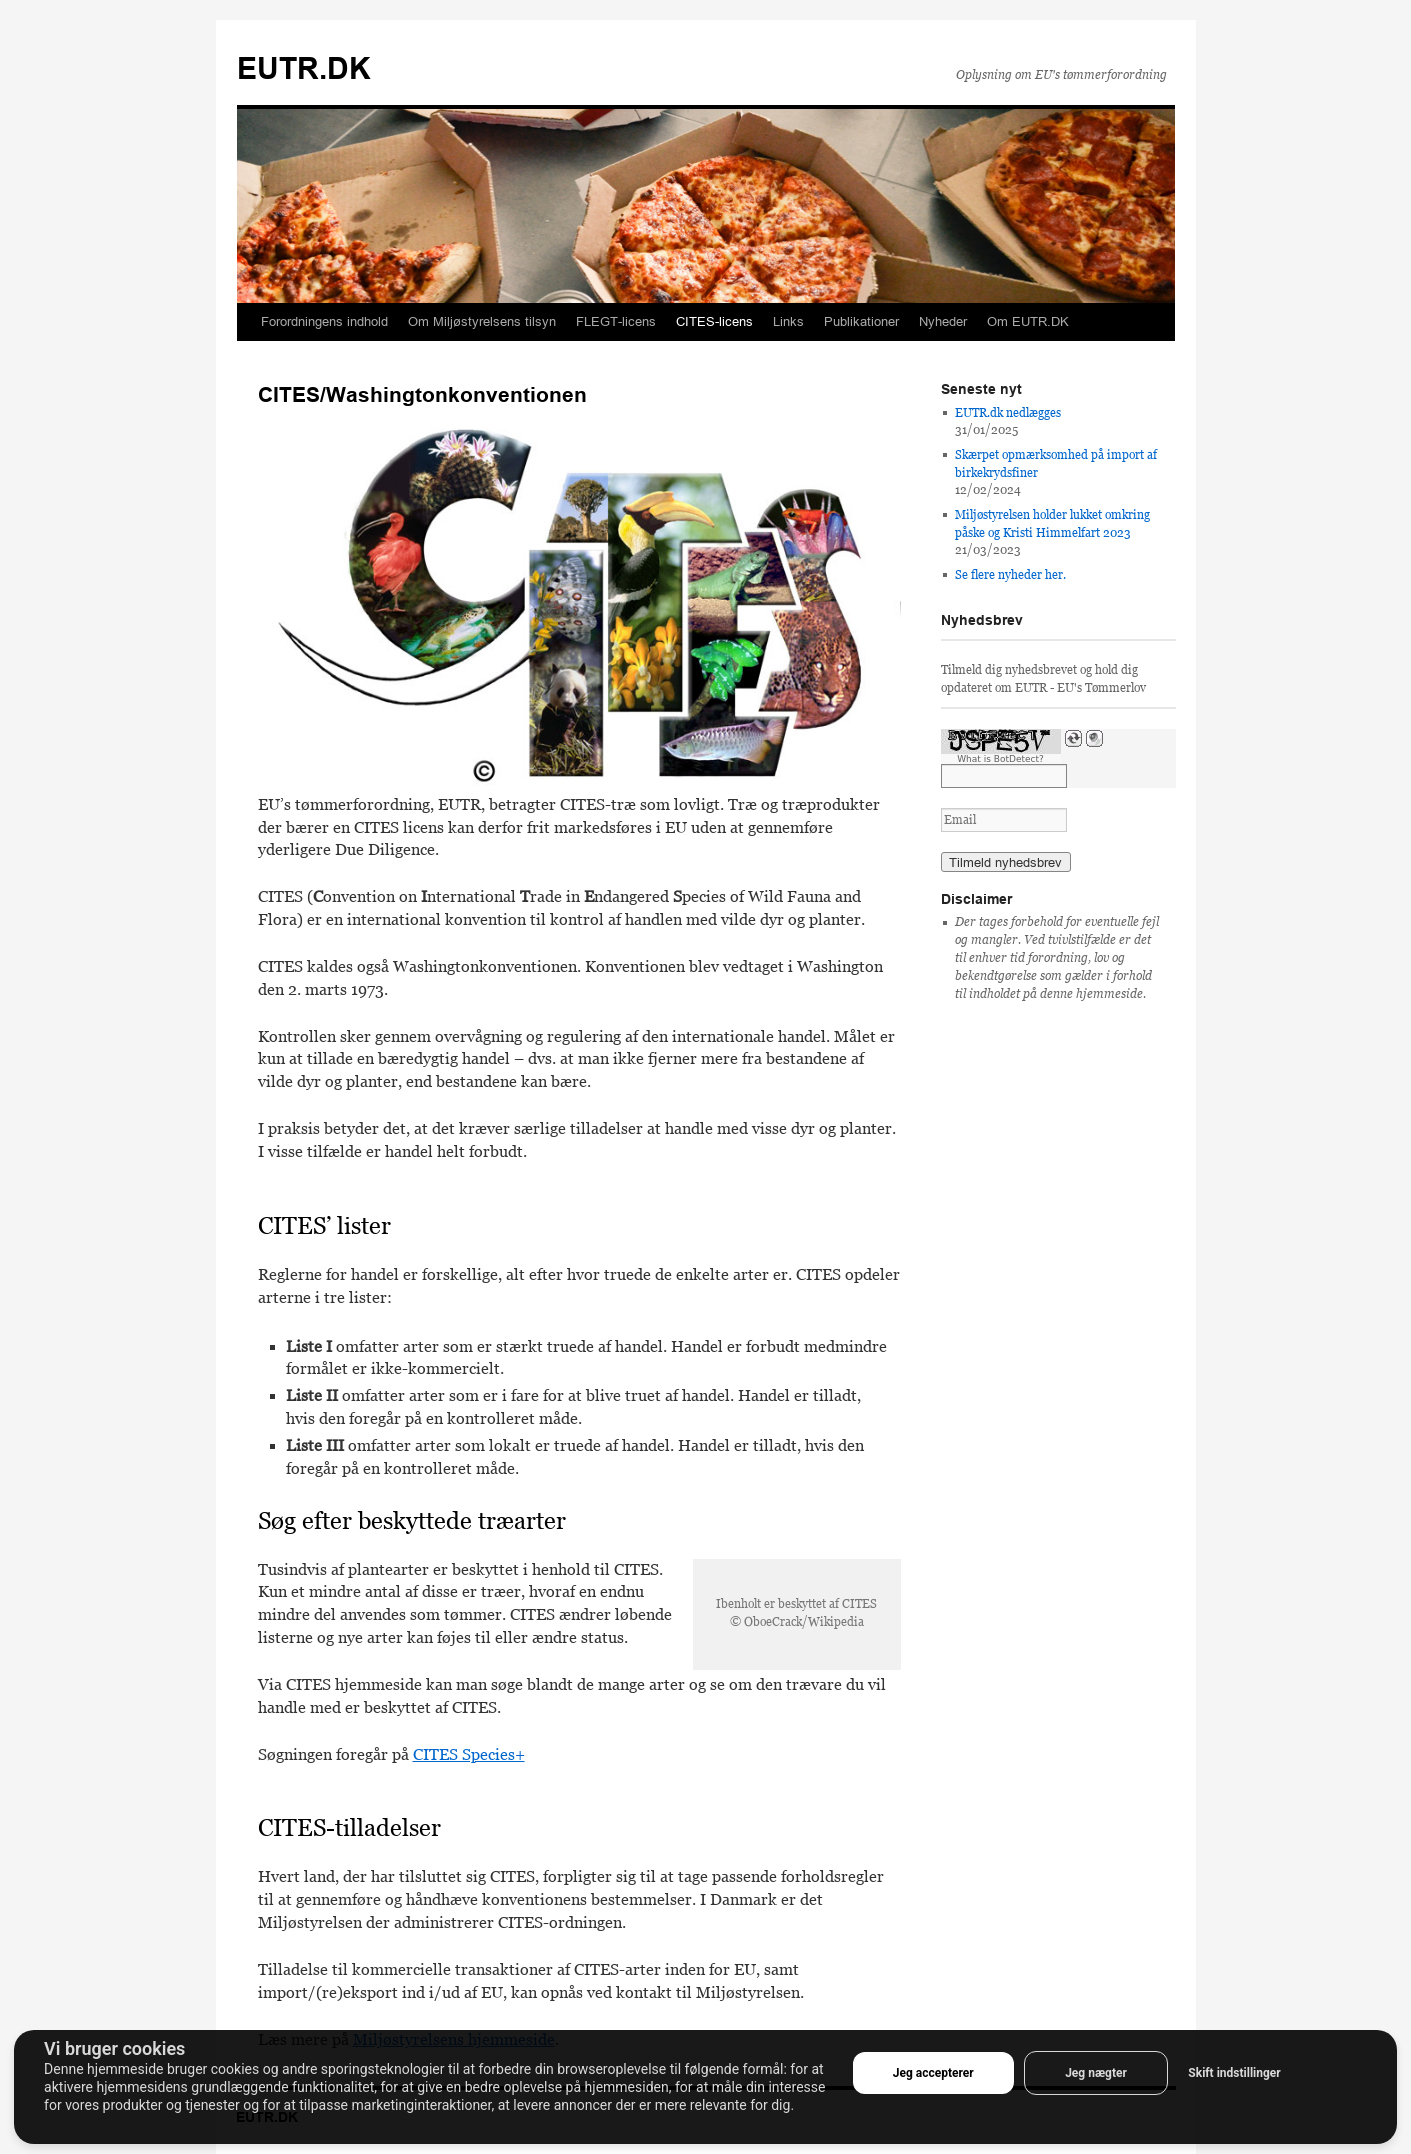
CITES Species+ (469, 1754)
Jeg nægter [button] (1096, 2073)
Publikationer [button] (861, 321)
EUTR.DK (304, 68)
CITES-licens (714, 321)
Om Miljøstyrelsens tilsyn (482, 321)
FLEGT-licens (616, 321)
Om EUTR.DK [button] (1028, 321)
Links (788, 321)
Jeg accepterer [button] (933, 2073)
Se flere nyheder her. (1010, 575)
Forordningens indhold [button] (324, 321)
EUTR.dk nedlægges (1008, 413)
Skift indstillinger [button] (1234, 2073)
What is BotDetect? (1000, 759)
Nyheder (943, 321)
